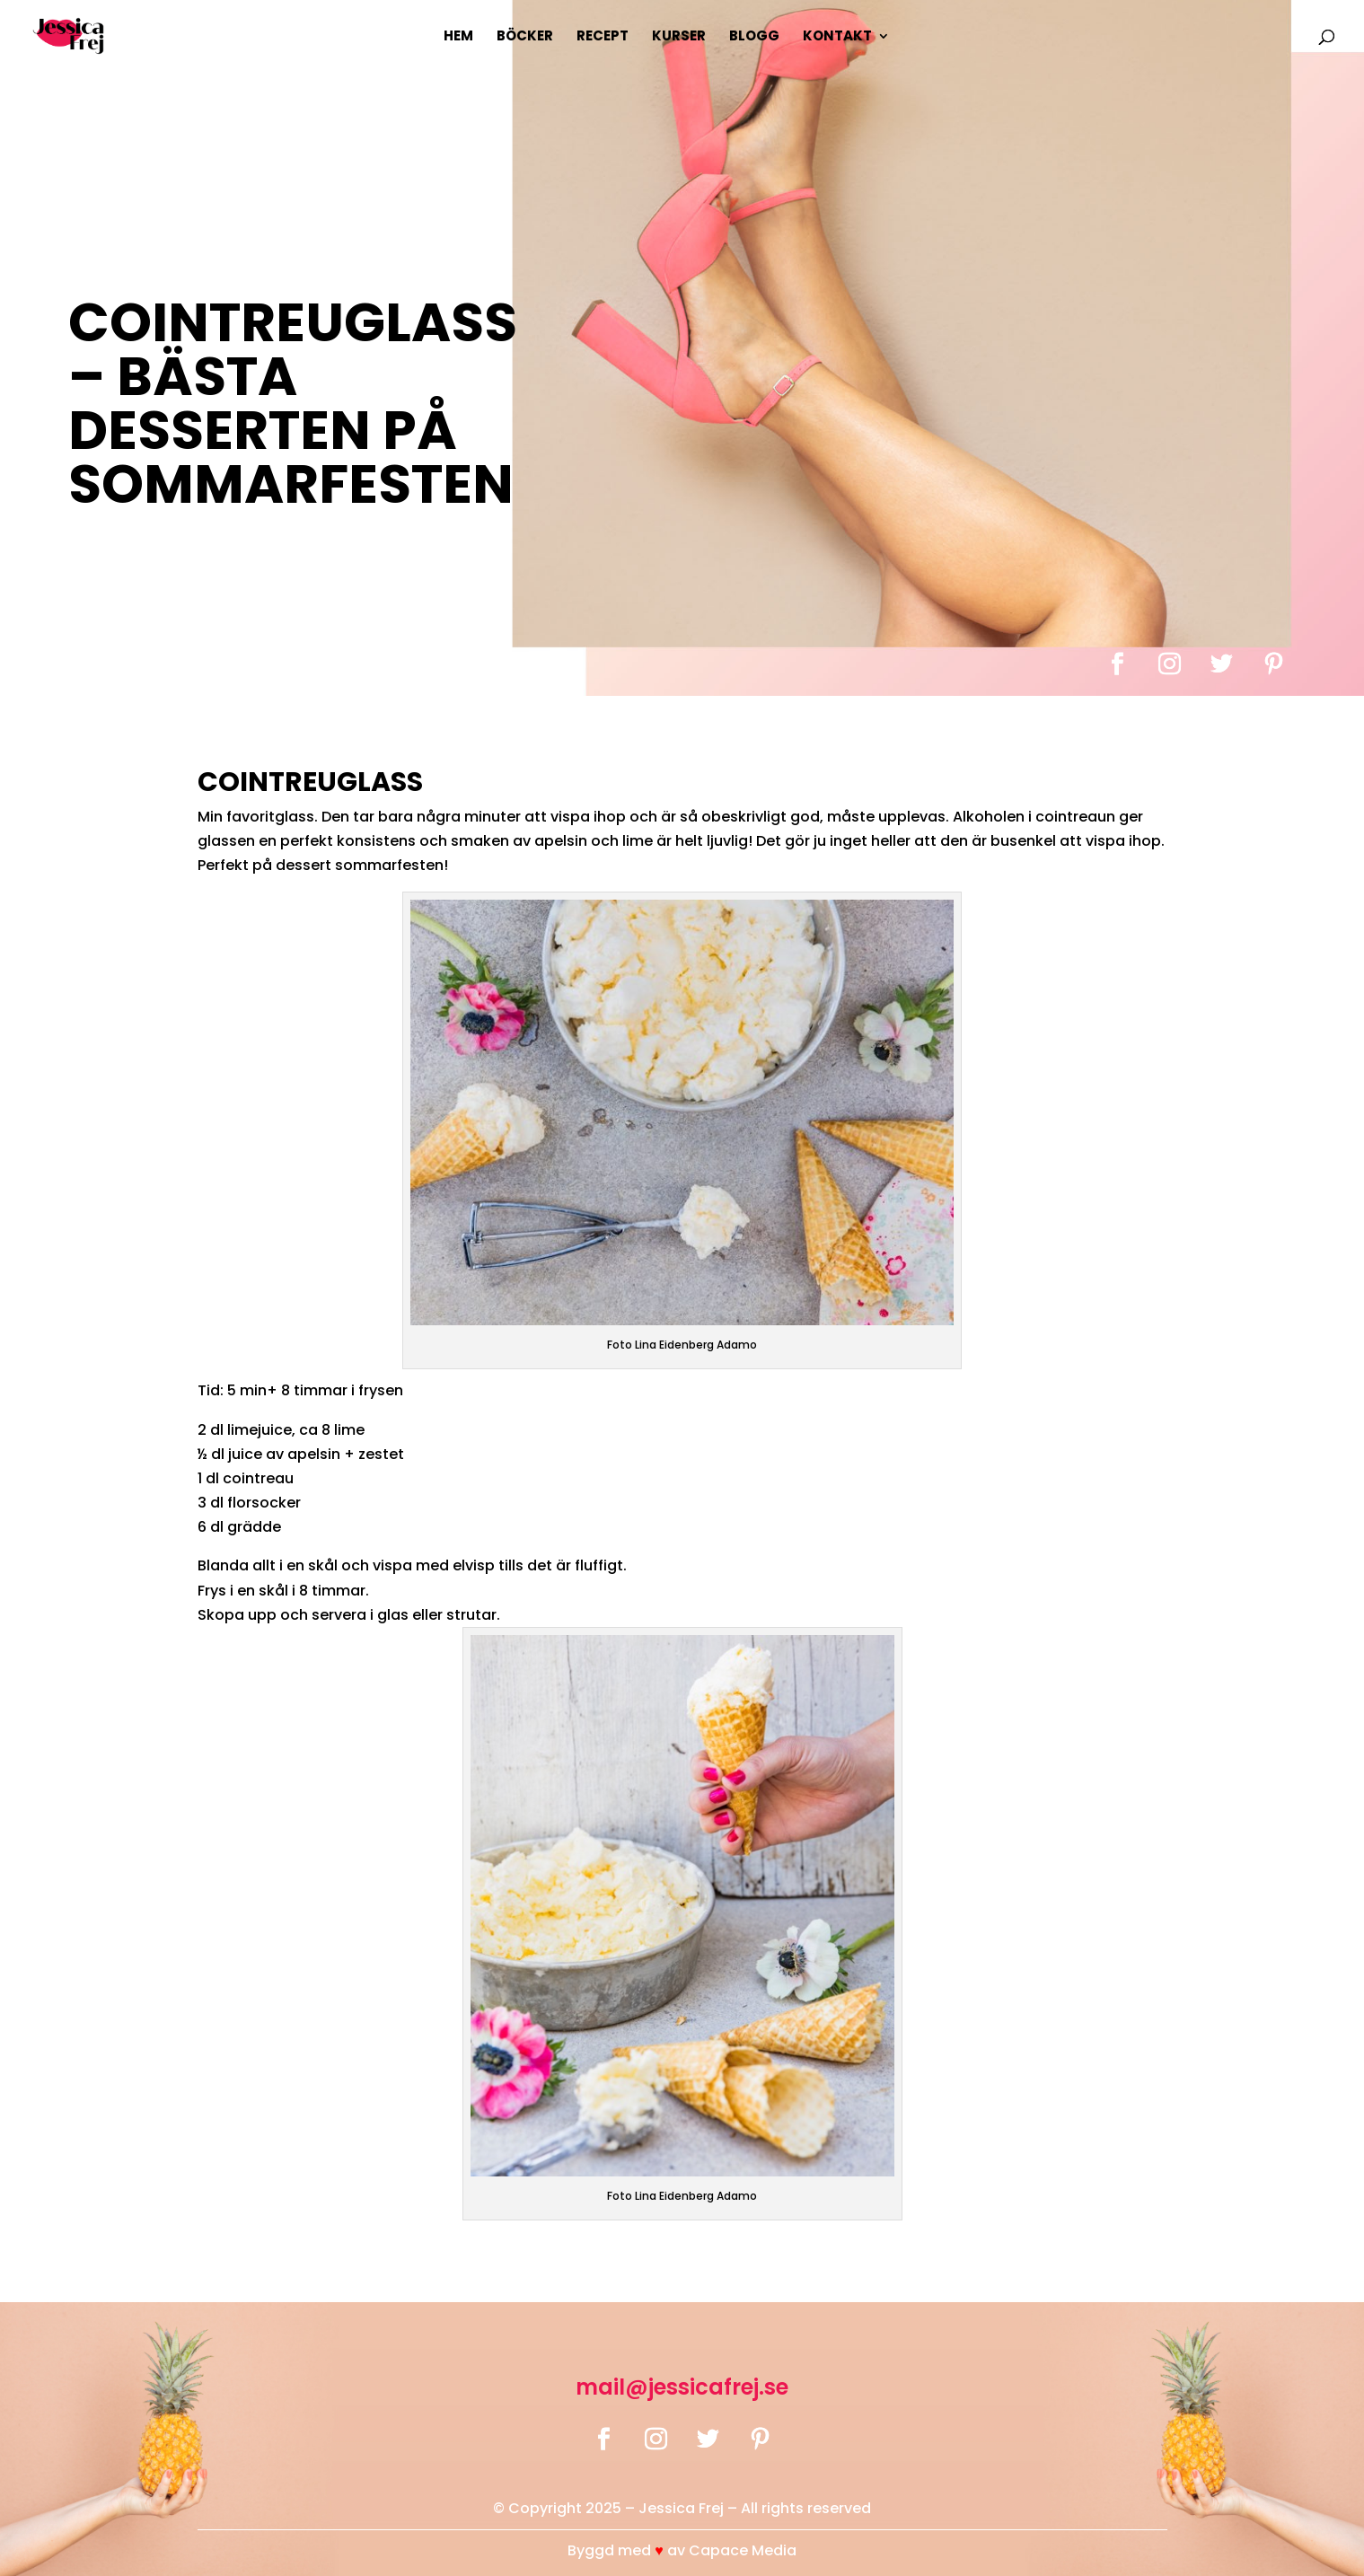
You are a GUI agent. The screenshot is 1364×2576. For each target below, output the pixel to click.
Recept (602, 37)
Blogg (754, 37)
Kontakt (837, 37)
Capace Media (742, 2550)
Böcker (525, 37)
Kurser (679, 37)
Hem (458, 37)
